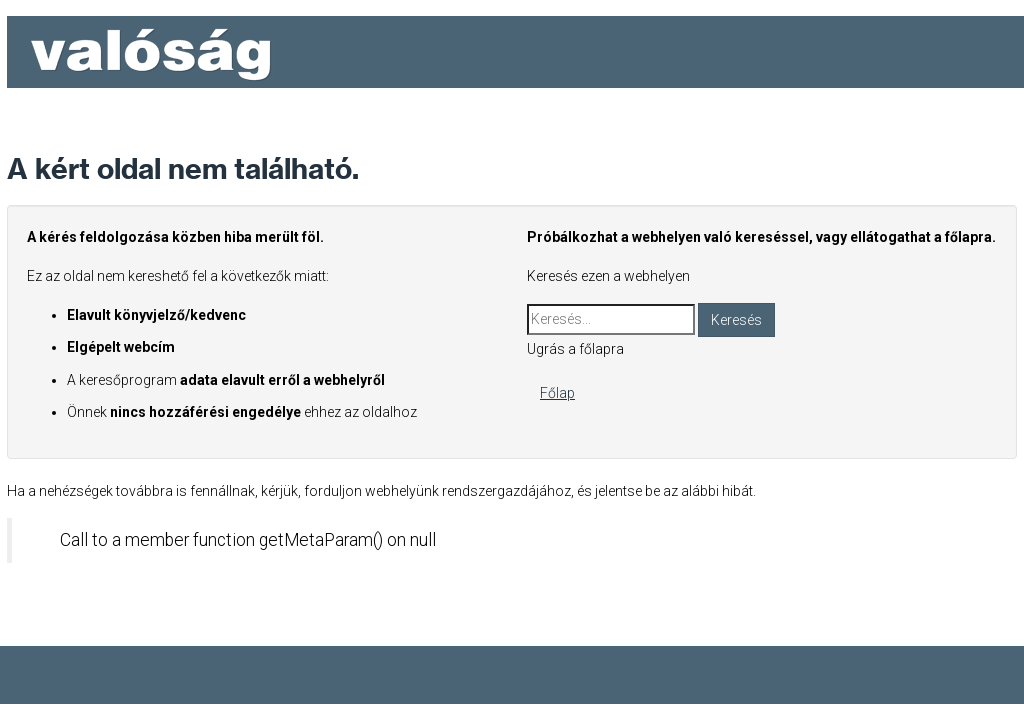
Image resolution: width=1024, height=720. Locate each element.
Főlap (557, 393)
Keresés (736, 320)
